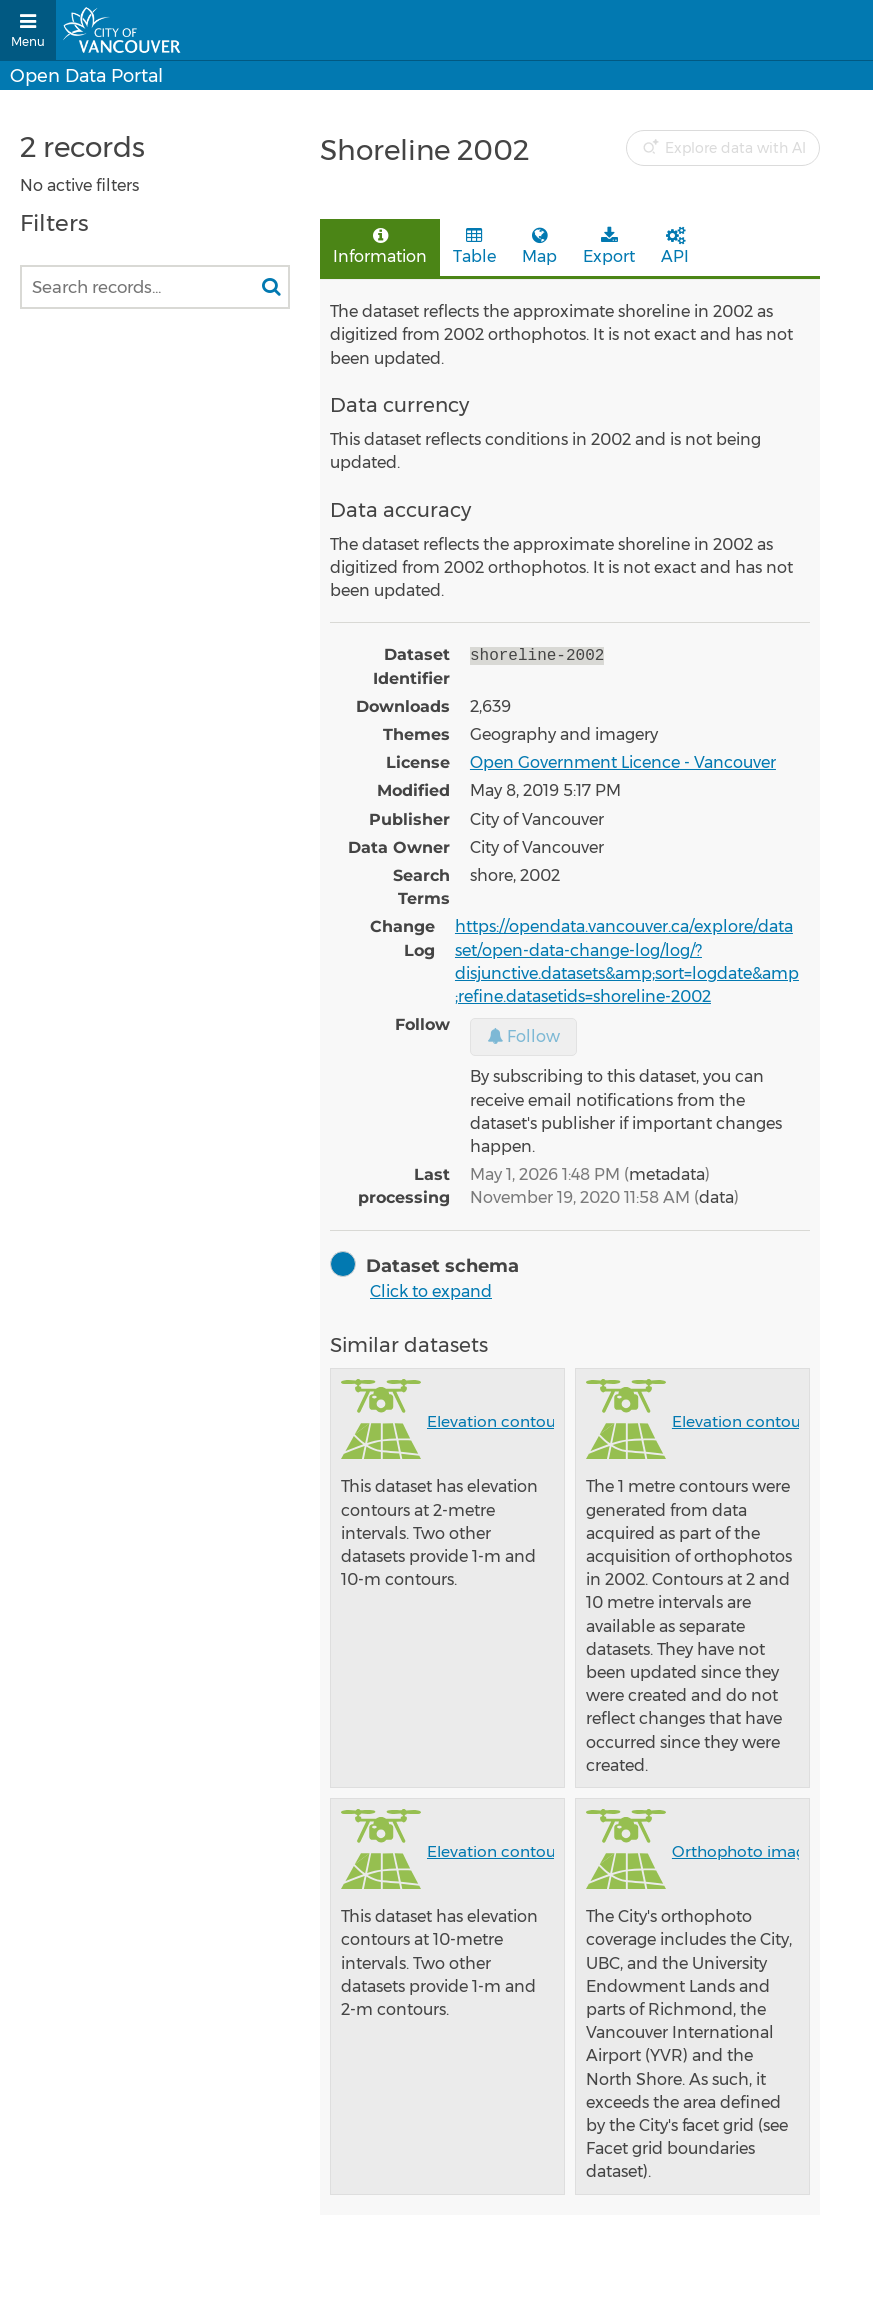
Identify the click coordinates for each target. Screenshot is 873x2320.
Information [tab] (380, 246)
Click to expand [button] (431, 1291)
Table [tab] (474, 246)
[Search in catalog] (271, 287)
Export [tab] (609, 246)
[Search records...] (155, 287)
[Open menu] (28, 30)
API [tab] (675, 246)
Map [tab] (539, 246)
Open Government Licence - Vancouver (623, 762)
